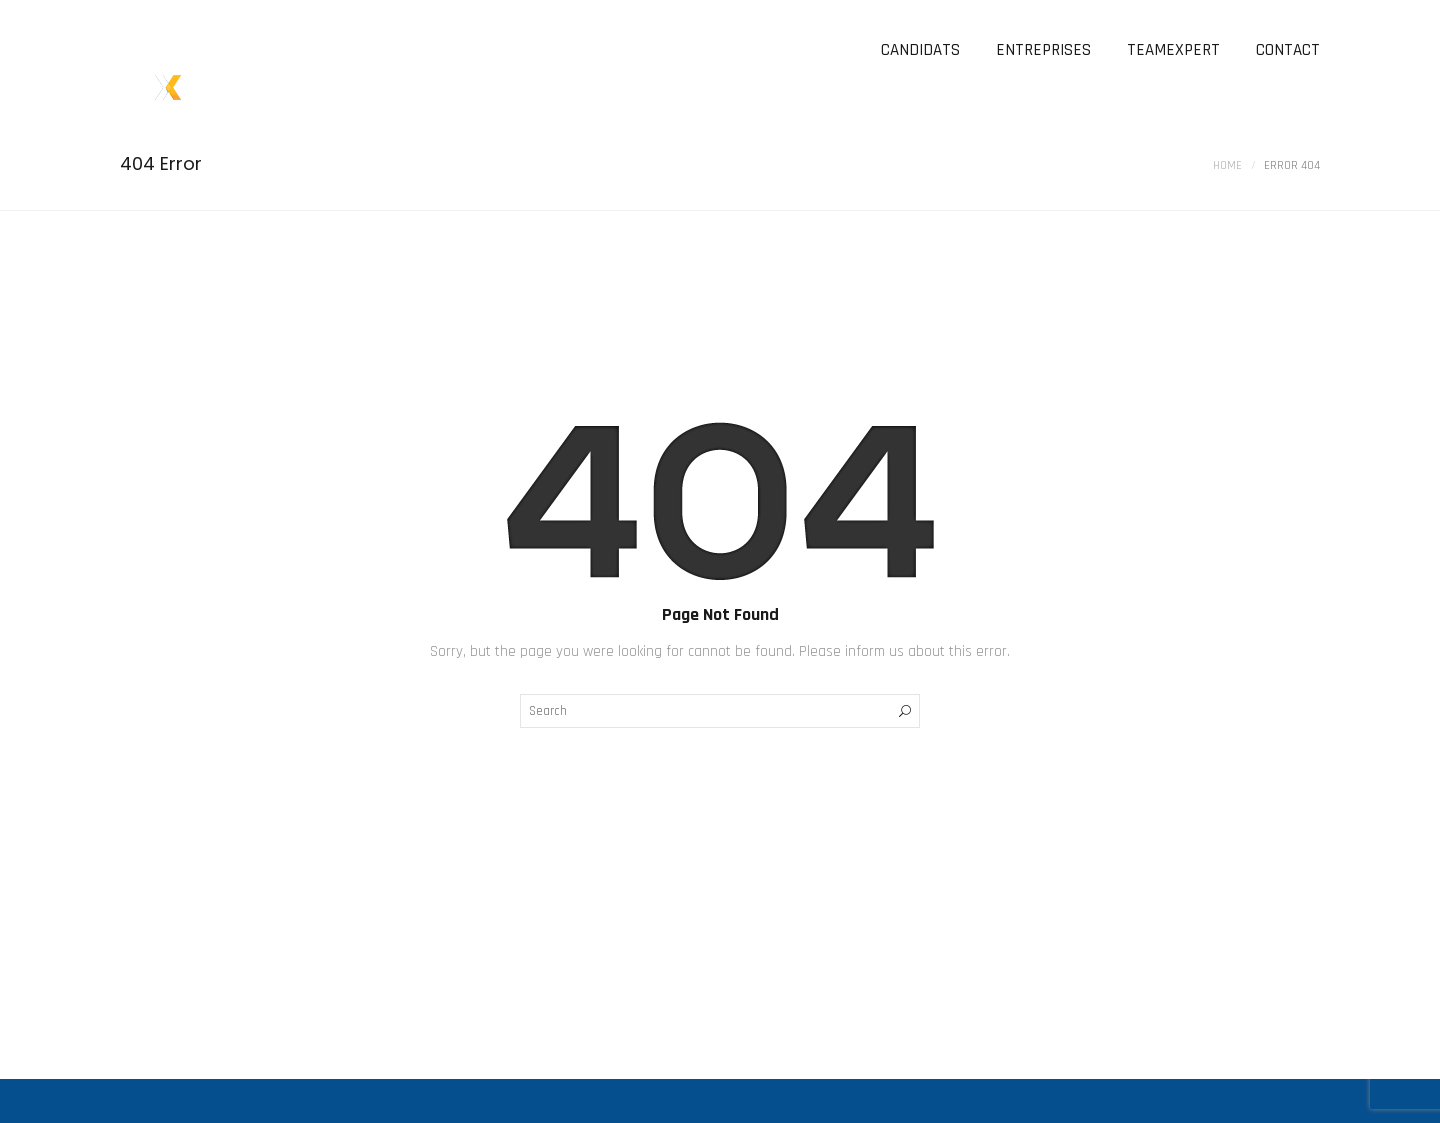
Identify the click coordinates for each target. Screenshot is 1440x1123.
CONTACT (1288, 50)
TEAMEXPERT (1173, 50)
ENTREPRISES (1043, 50)
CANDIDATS (920, 50)
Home (1227, 165)
